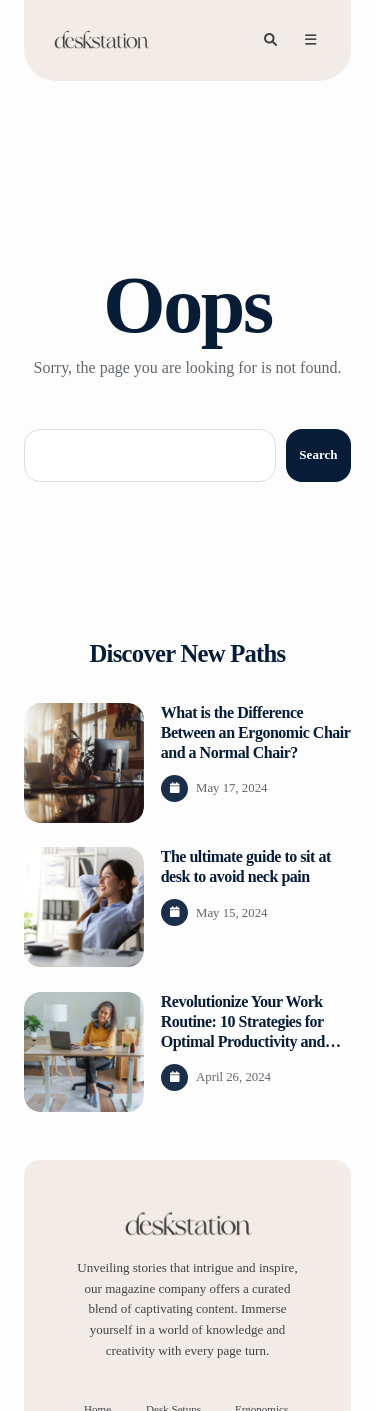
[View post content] (84, 763)
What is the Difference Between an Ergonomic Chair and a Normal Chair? (255, 732)
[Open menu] (310, 40)
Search (318, 454)
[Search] (270, 40)
